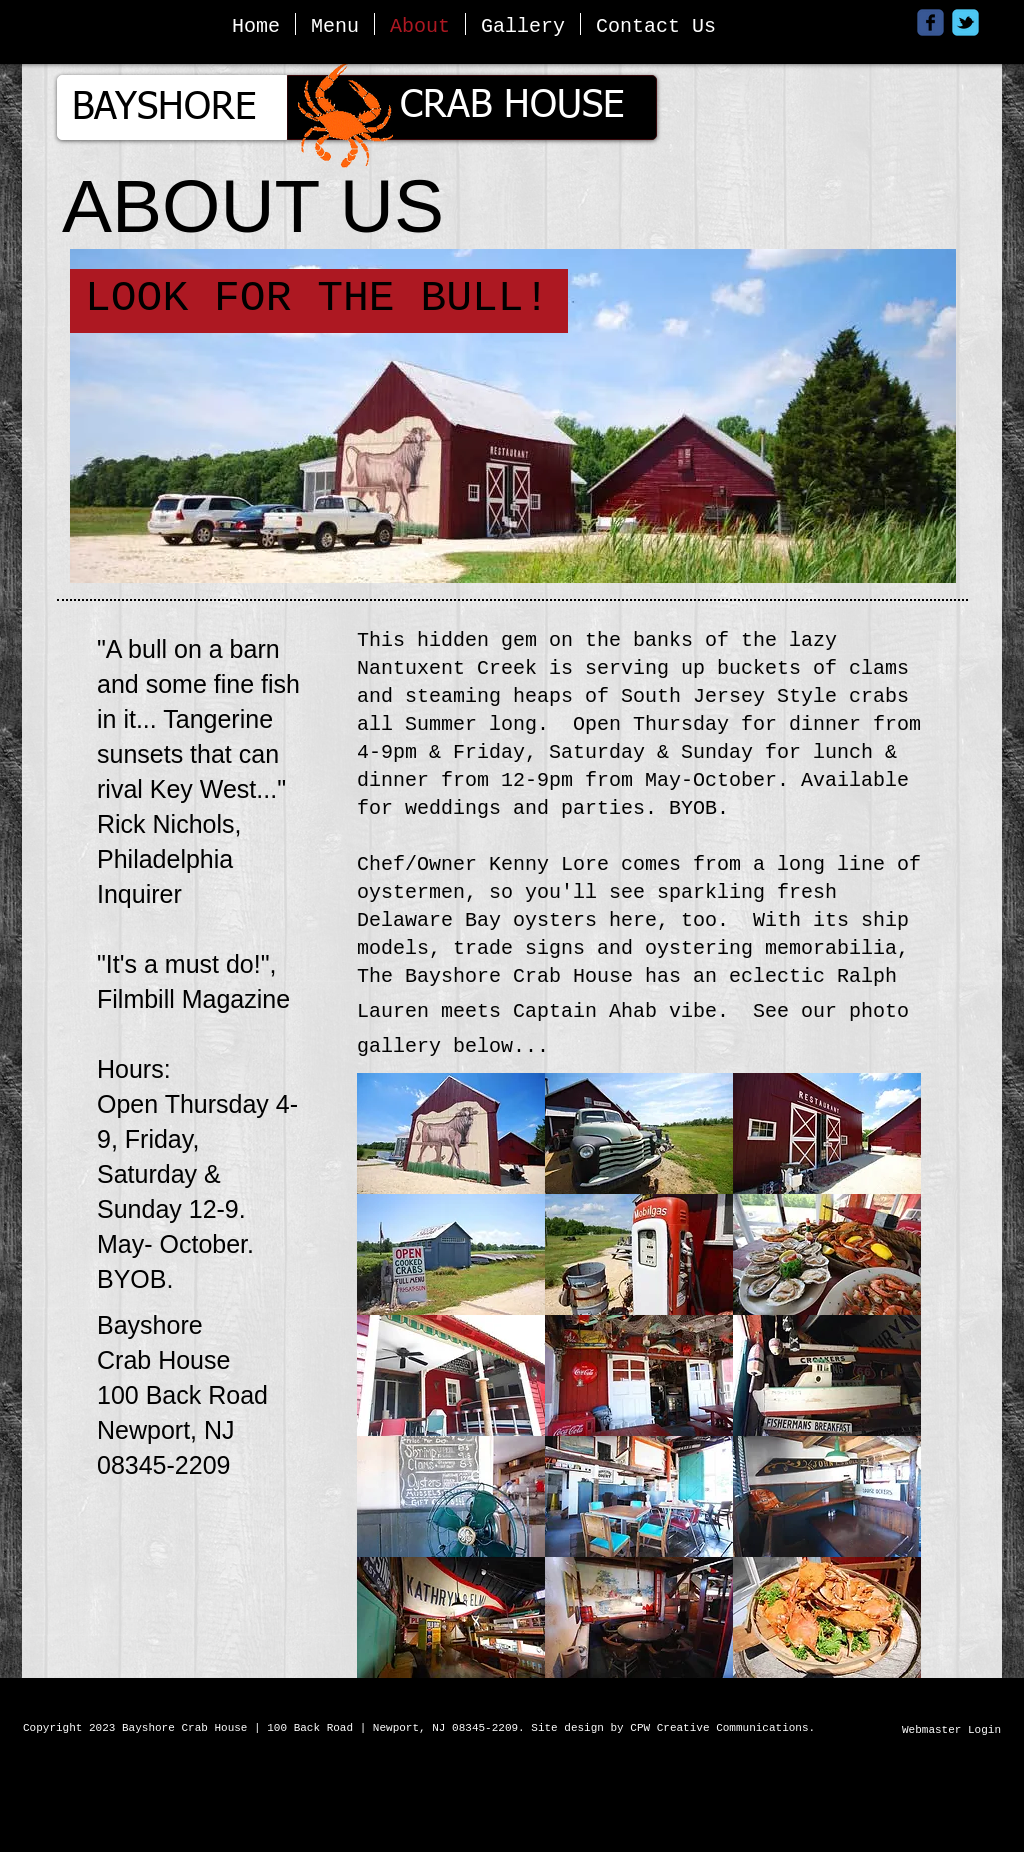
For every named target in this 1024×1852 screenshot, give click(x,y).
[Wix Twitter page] (965, 22)
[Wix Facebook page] (930, 22)
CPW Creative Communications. (725, 1728)
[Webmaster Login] (951, 1731)
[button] (451, 1133)
